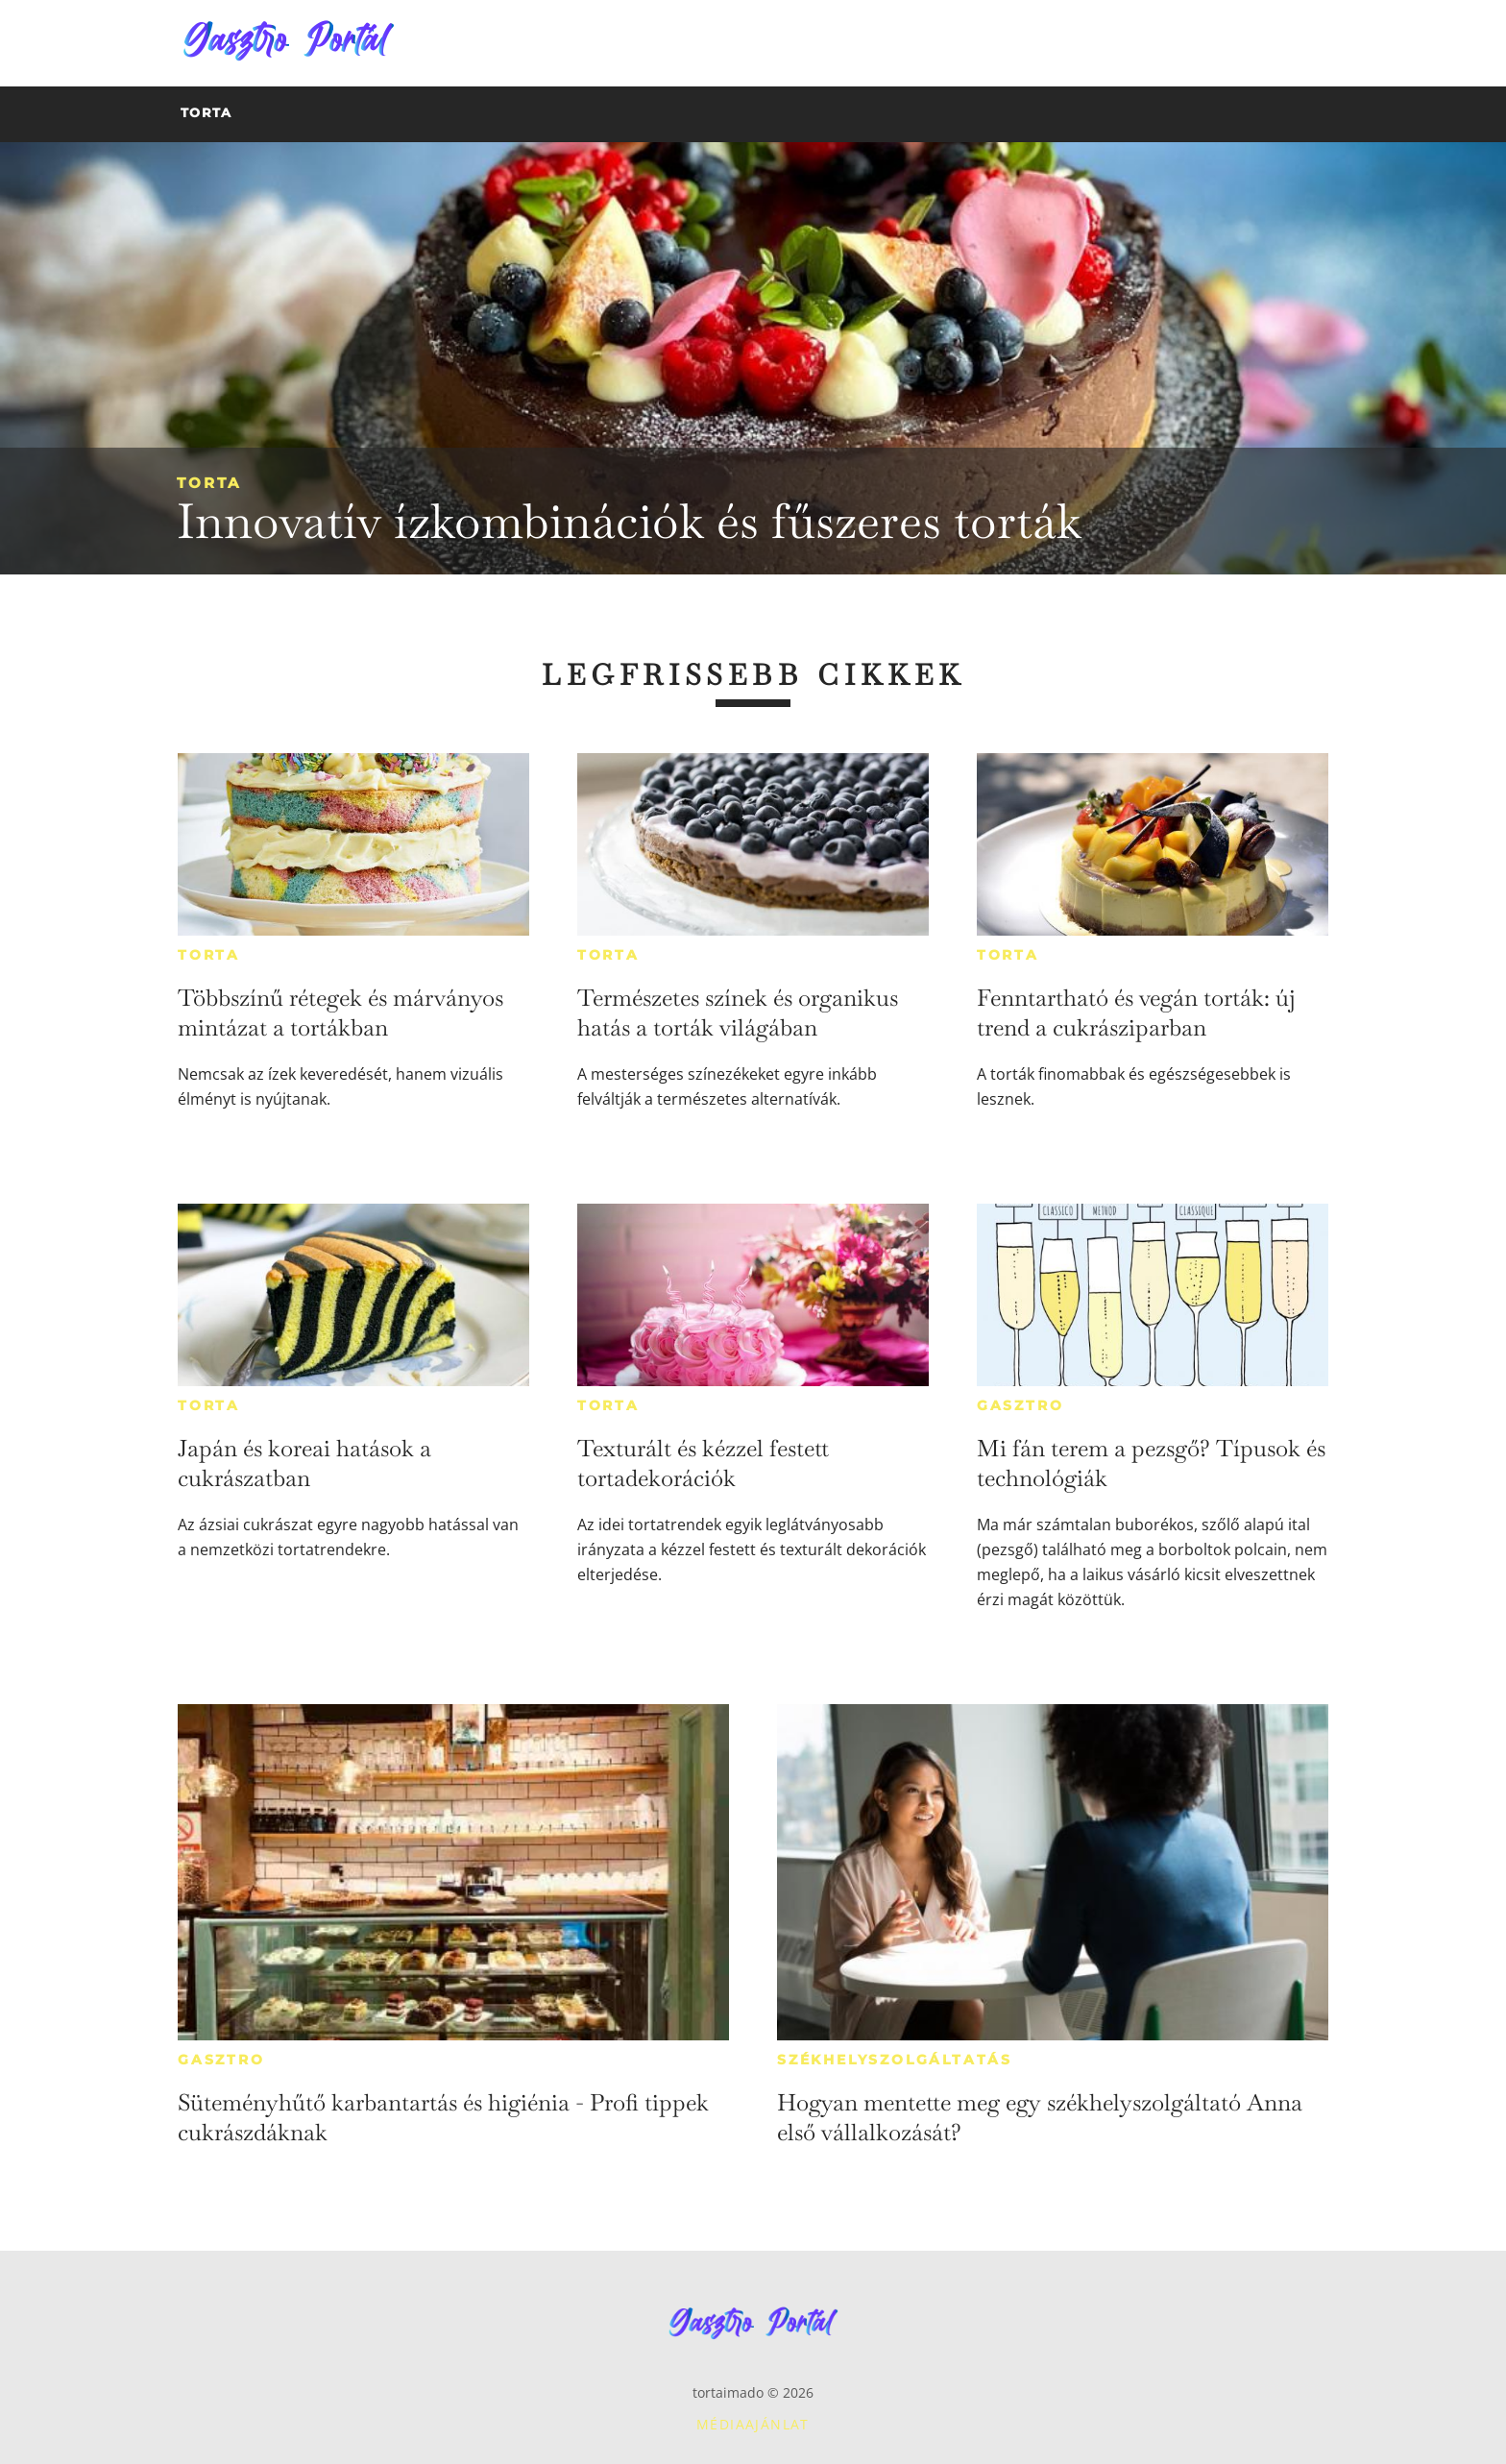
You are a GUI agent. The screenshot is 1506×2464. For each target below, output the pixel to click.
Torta (209, 483)
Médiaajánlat (753, 2424)
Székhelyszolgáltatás (894, 2059)
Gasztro (1020, 1405)
